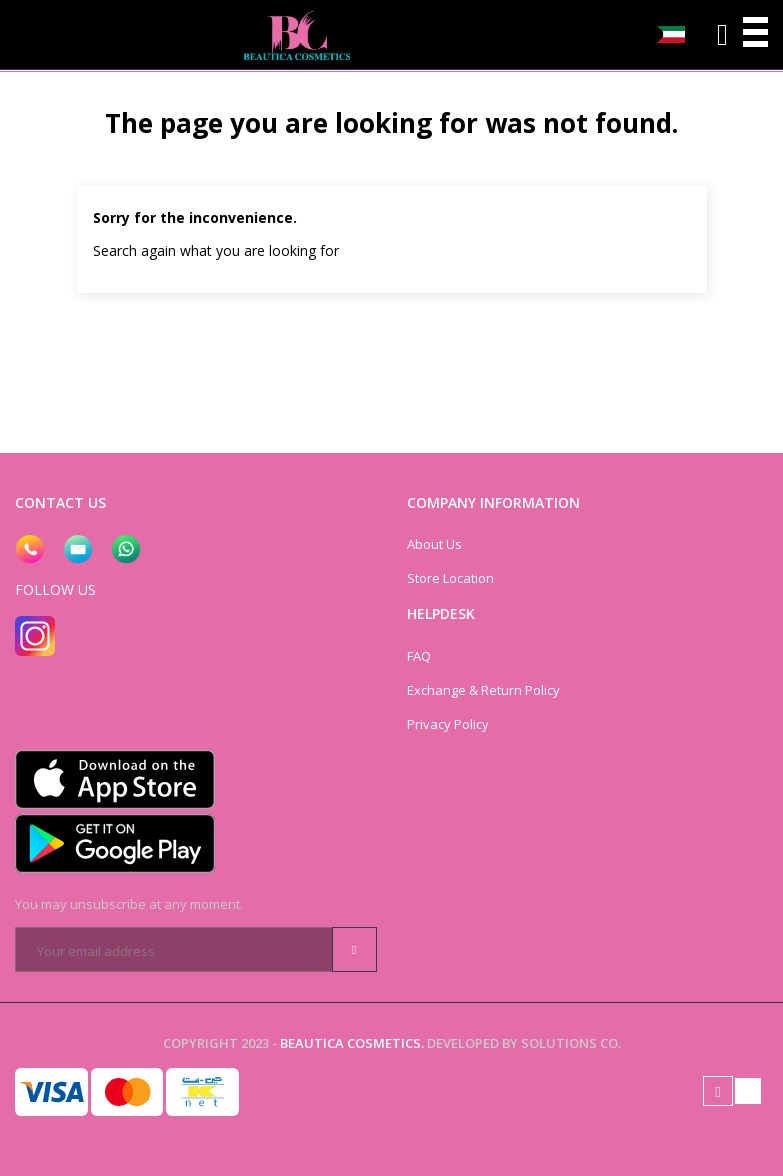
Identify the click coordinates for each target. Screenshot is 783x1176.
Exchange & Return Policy (483, 690)
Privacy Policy (448, 724)
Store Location (450, 578)
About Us (434, 544)
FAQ (419, 656)
